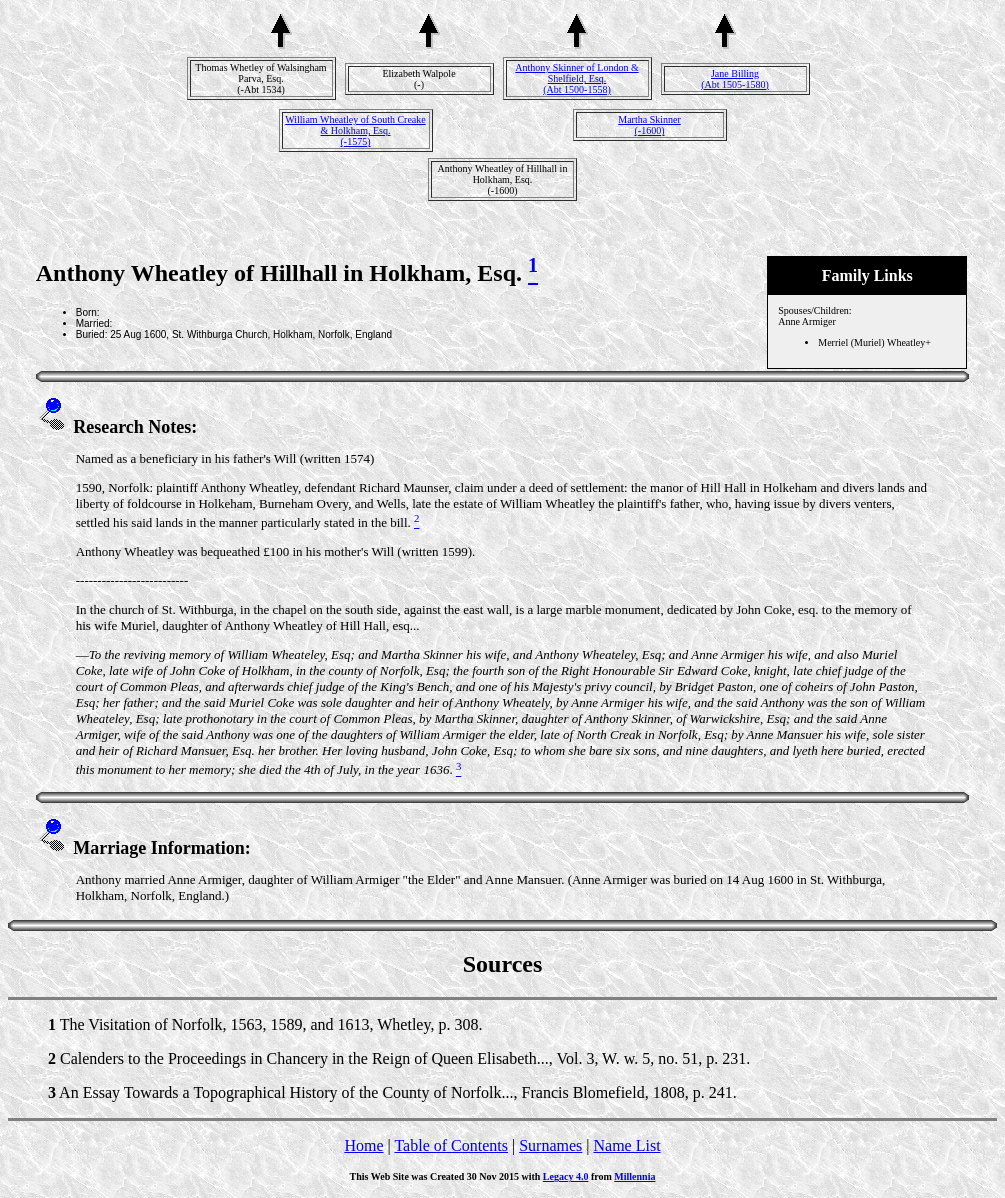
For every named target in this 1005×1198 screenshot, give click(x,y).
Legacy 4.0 (566, 1176)
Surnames (550, 1145)
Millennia (634, 1176)
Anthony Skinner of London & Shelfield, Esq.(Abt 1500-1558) (576, 78)
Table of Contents (451, 1145)
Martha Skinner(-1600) (649, 125)
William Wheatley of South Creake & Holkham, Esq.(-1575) (355, 130)
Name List (626, 1145)
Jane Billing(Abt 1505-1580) (735, 79)
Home (363, 1145)
